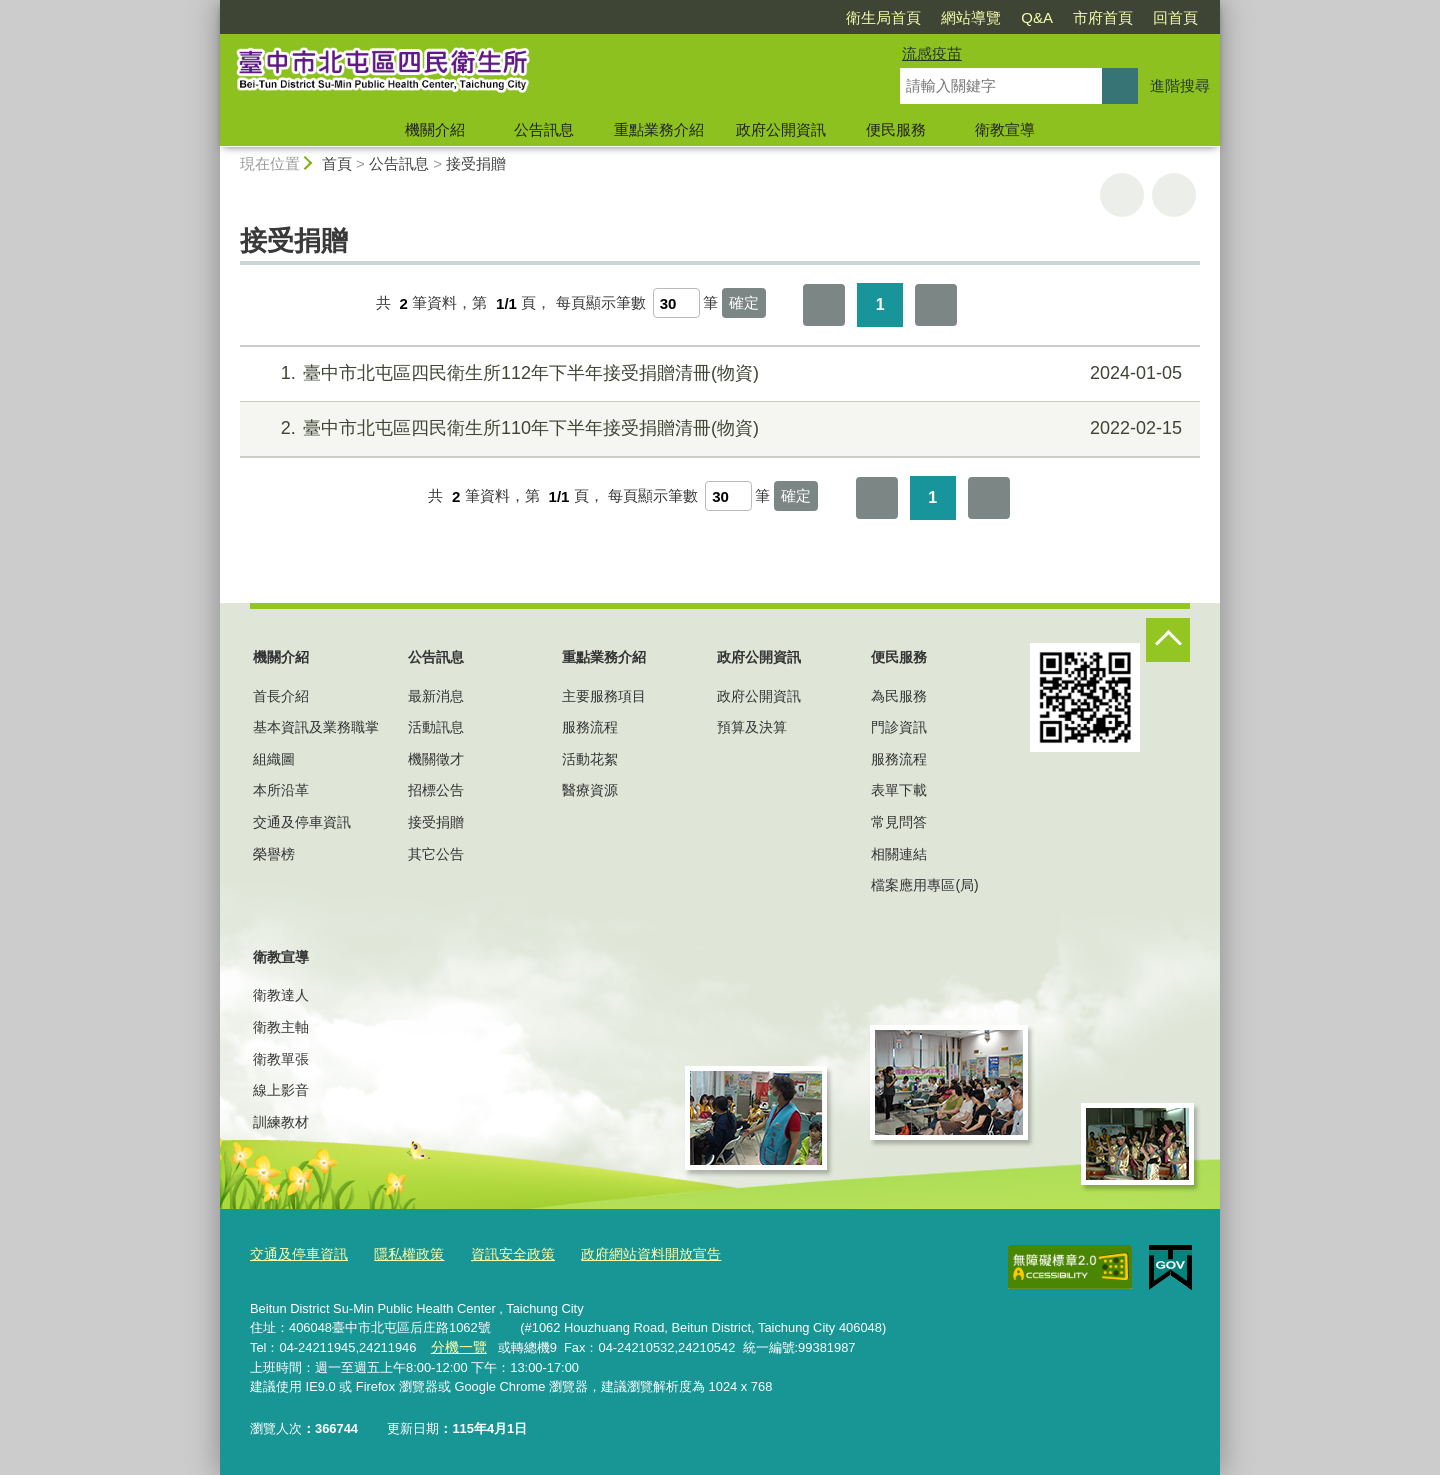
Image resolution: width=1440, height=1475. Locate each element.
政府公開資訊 (781, 129)
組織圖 (274, 759)
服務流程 (590, 727)
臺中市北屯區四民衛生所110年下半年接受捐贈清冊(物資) (717, 428)
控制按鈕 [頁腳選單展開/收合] (1168, 640)
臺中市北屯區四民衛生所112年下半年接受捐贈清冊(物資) (717, 373)
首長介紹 (281, 696)
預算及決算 (752, 727)
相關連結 (899, 854)
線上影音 (281, 1090)
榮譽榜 (274, 854)
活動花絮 (590, 759)
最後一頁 (936, 305)
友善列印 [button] (1122, 195)
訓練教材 (281, 1122)
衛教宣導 (1005, 129)
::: (211, 8)
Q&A (1037, 17)
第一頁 (824, 305)
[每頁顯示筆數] (676, 303)
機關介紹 (435, 129)
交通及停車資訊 (302, 822)
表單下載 (899, 790)
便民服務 (896, 129)
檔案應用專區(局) (924, 885)
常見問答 (899, 822)
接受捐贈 (476, 163)
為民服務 (899, 696)
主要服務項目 (604, 696)
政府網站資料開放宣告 (628, 1254)
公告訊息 (544, 129)
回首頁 (1175, 17)
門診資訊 (899, 727)
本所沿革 (281, 790)
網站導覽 (971, 17)
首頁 (337, 163)
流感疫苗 (932, 53)
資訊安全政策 (498, 1254)
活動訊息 (436, 727)
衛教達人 (281, 995)
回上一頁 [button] (1174, 195)
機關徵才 (436, 759)
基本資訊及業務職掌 (316, 727)
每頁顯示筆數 (601, 303)
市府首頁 (1103, 17)
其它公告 (436, 854)
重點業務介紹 (659, 129)
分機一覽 (456, 1345)
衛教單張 (281, 1059)
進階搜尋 (1180, 85)
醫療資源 (590, 790)
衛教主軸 (281, 1027)
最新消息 (436, 696)
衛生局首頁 (883, 17)
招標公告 (436, 790)
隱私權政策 (399, 1254)
